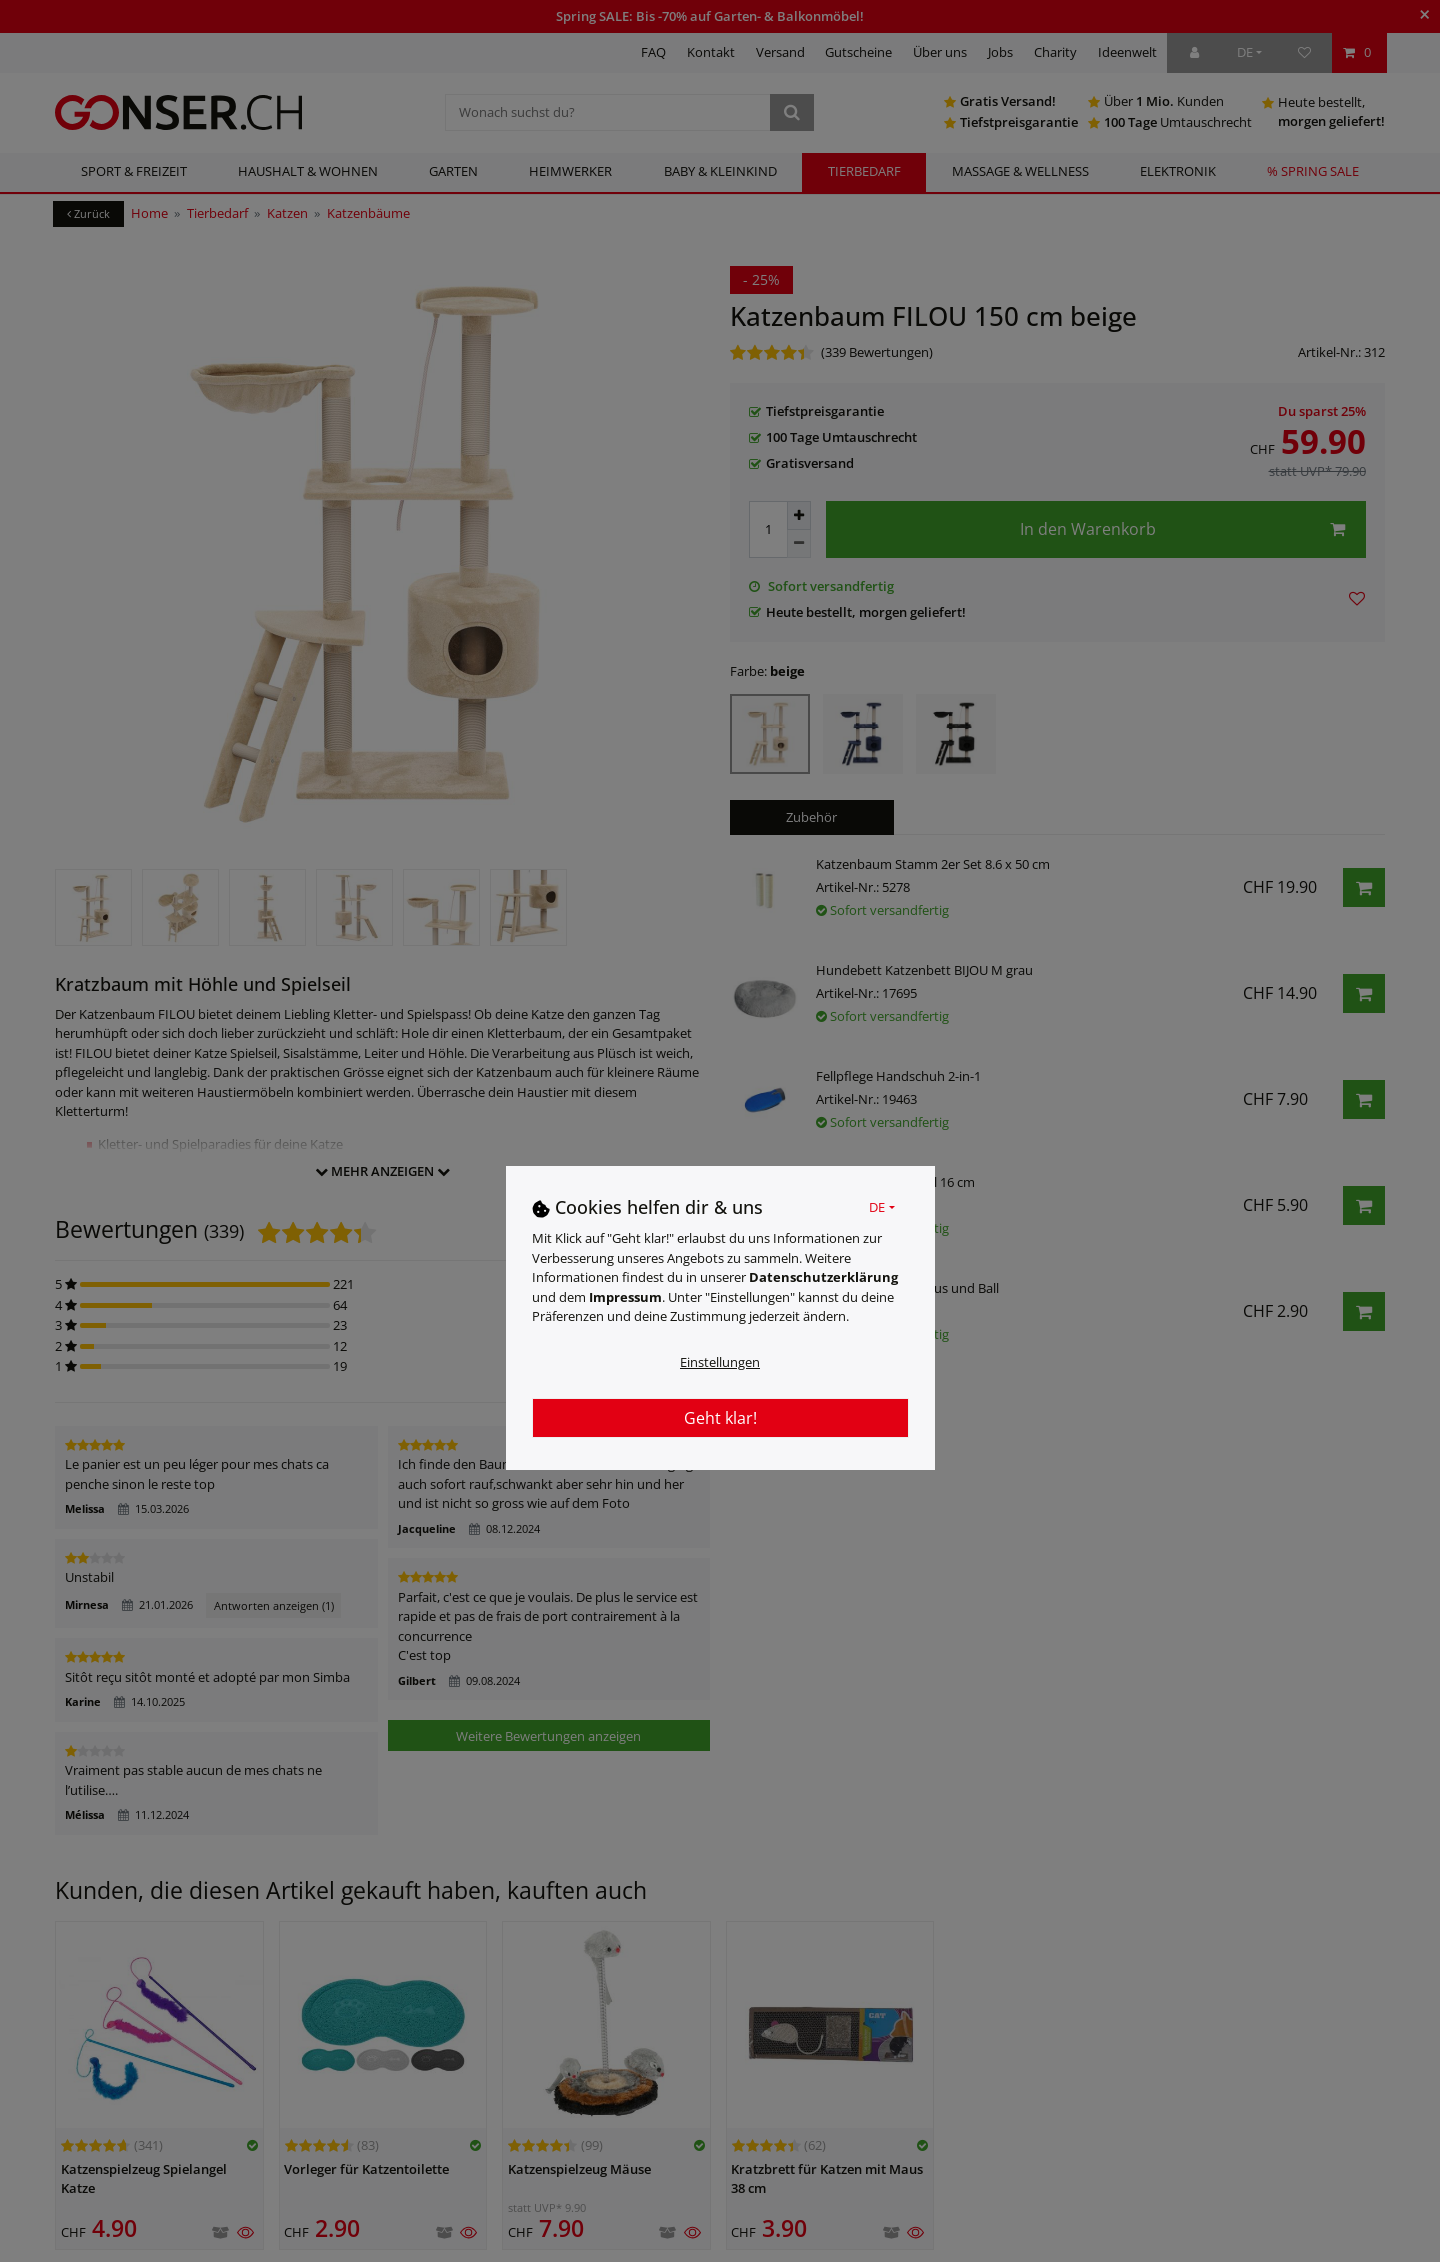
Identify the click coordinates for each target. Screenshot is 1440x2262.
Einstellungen (720, 1362)
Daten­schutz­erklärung (823, 1277)
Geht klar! (720, 1418)
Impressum (625, 1297)
